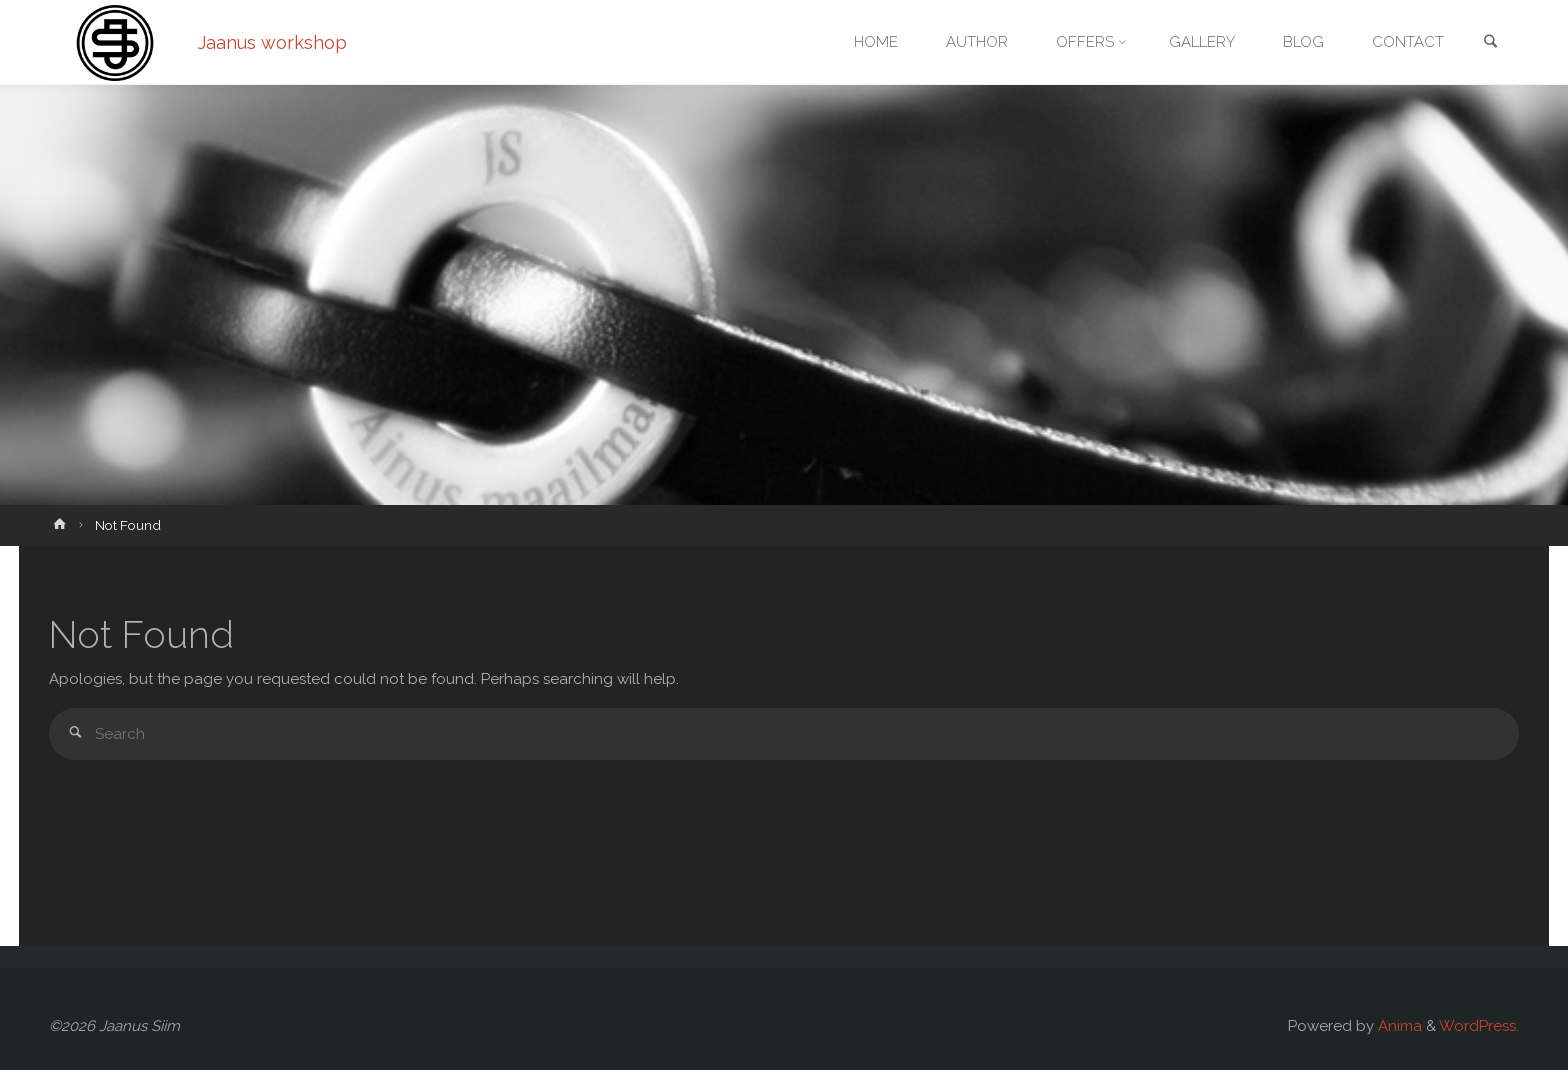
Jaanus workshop (272, 42)
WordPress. (1479, 1026)
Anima (1398, 1026)
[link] (1490, 43)
